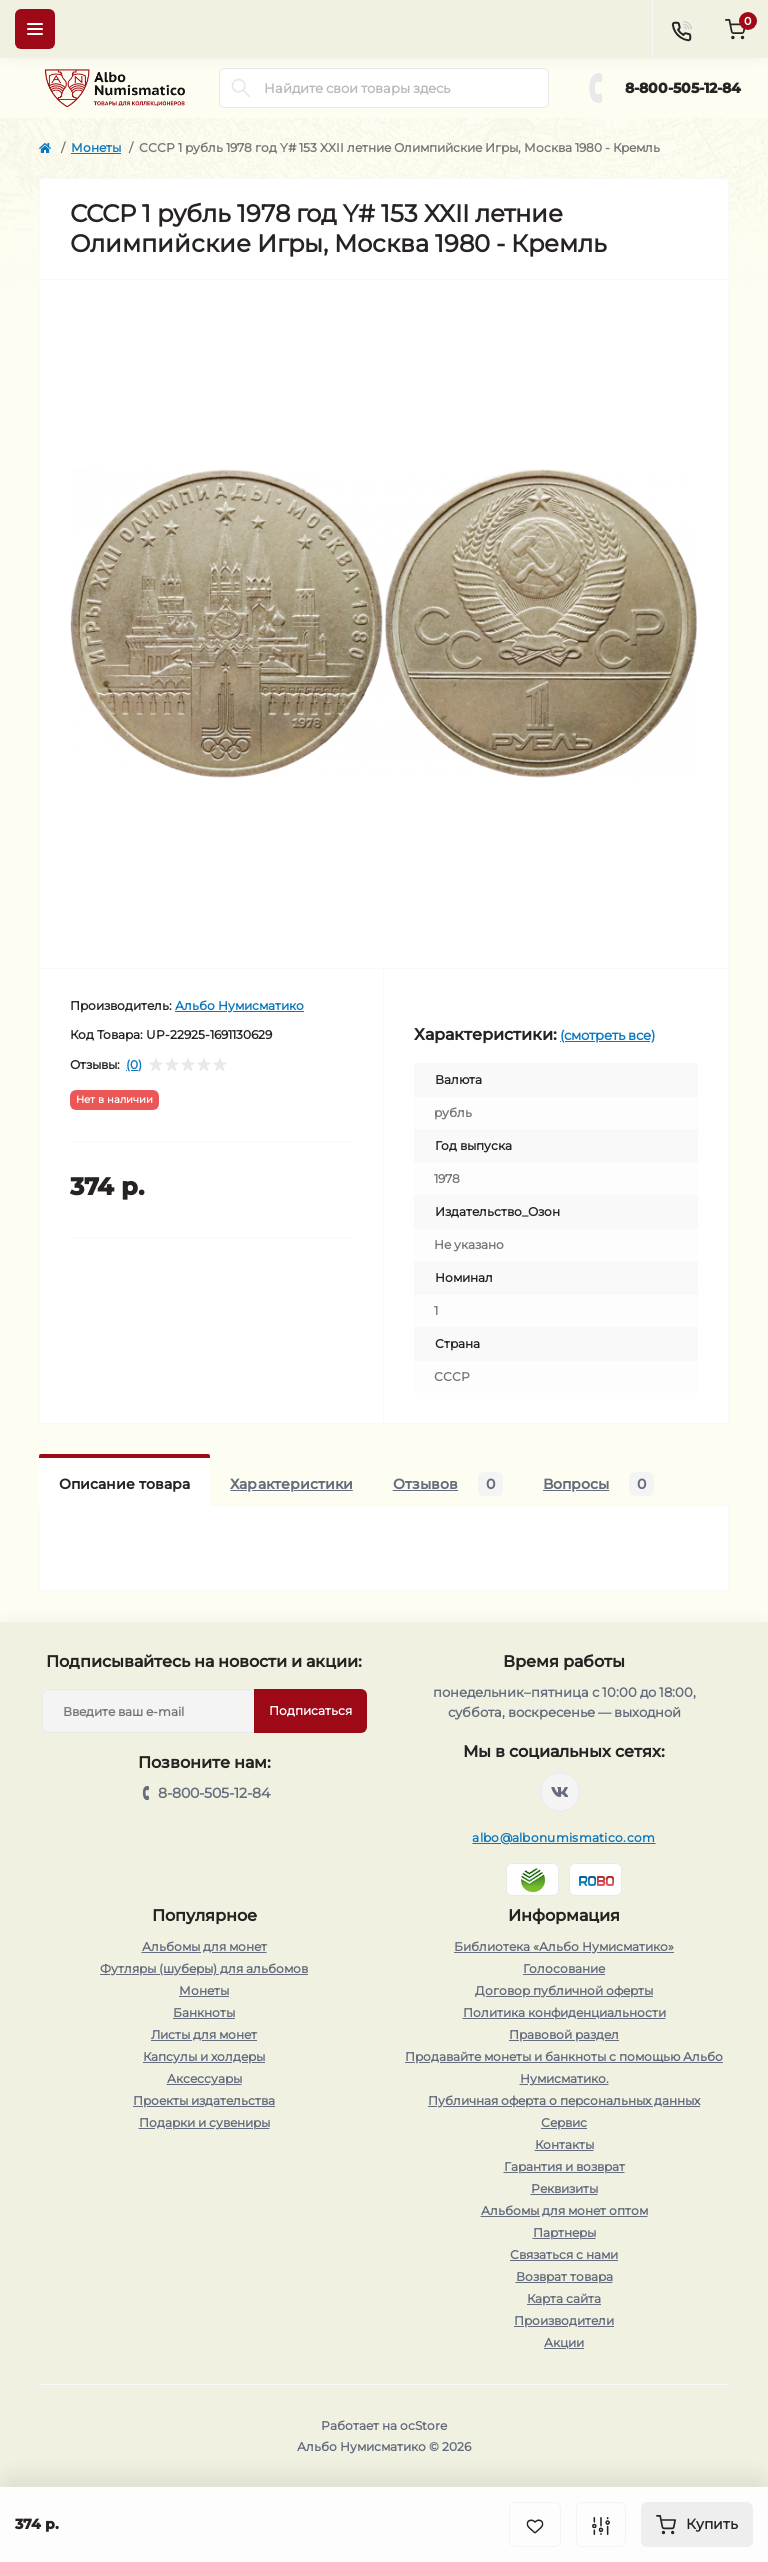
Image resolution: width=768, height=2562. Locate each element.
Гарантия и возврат (564, 2166)
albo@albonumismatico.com (563, 1837)
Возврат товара (564, 2276)
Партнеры (564, 2232)
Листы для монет (204, 2034)
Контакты (564, 2144)
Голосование (564, 1968)
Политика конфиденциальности (564, 2012)
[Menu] (35, 29)
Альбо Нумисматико (239, 1005)
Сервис (564, 2122)
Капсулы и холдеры (204, 2056)
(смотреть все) (607, 1035)
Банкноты (204, 2012)
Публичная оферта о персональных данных (564, 2100)
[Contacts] (681, 29)
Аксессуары (204, 2078)
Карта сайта (564, 2298)
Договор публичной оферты (564, 1990)
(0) (134, 1065)
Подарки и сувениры (204, 2122)
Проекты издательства (204, 2100)
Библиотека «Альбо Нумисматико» (564, 1946)
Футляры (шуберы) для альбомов (204, 1968)
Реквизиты (564, 2188)
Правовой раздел (564, 2034)
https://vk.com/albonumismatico (560, 1792)
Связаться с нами (564, 2254)
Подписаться (310, 1710)
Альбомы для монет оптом (564, 2210)
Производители (564, 2320)
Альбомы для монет (204, 1946)
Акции (564, 2342)
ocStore (423, 2425)
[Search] (241, 88)
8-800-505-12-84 (683, 88)
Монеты (96, 147)
